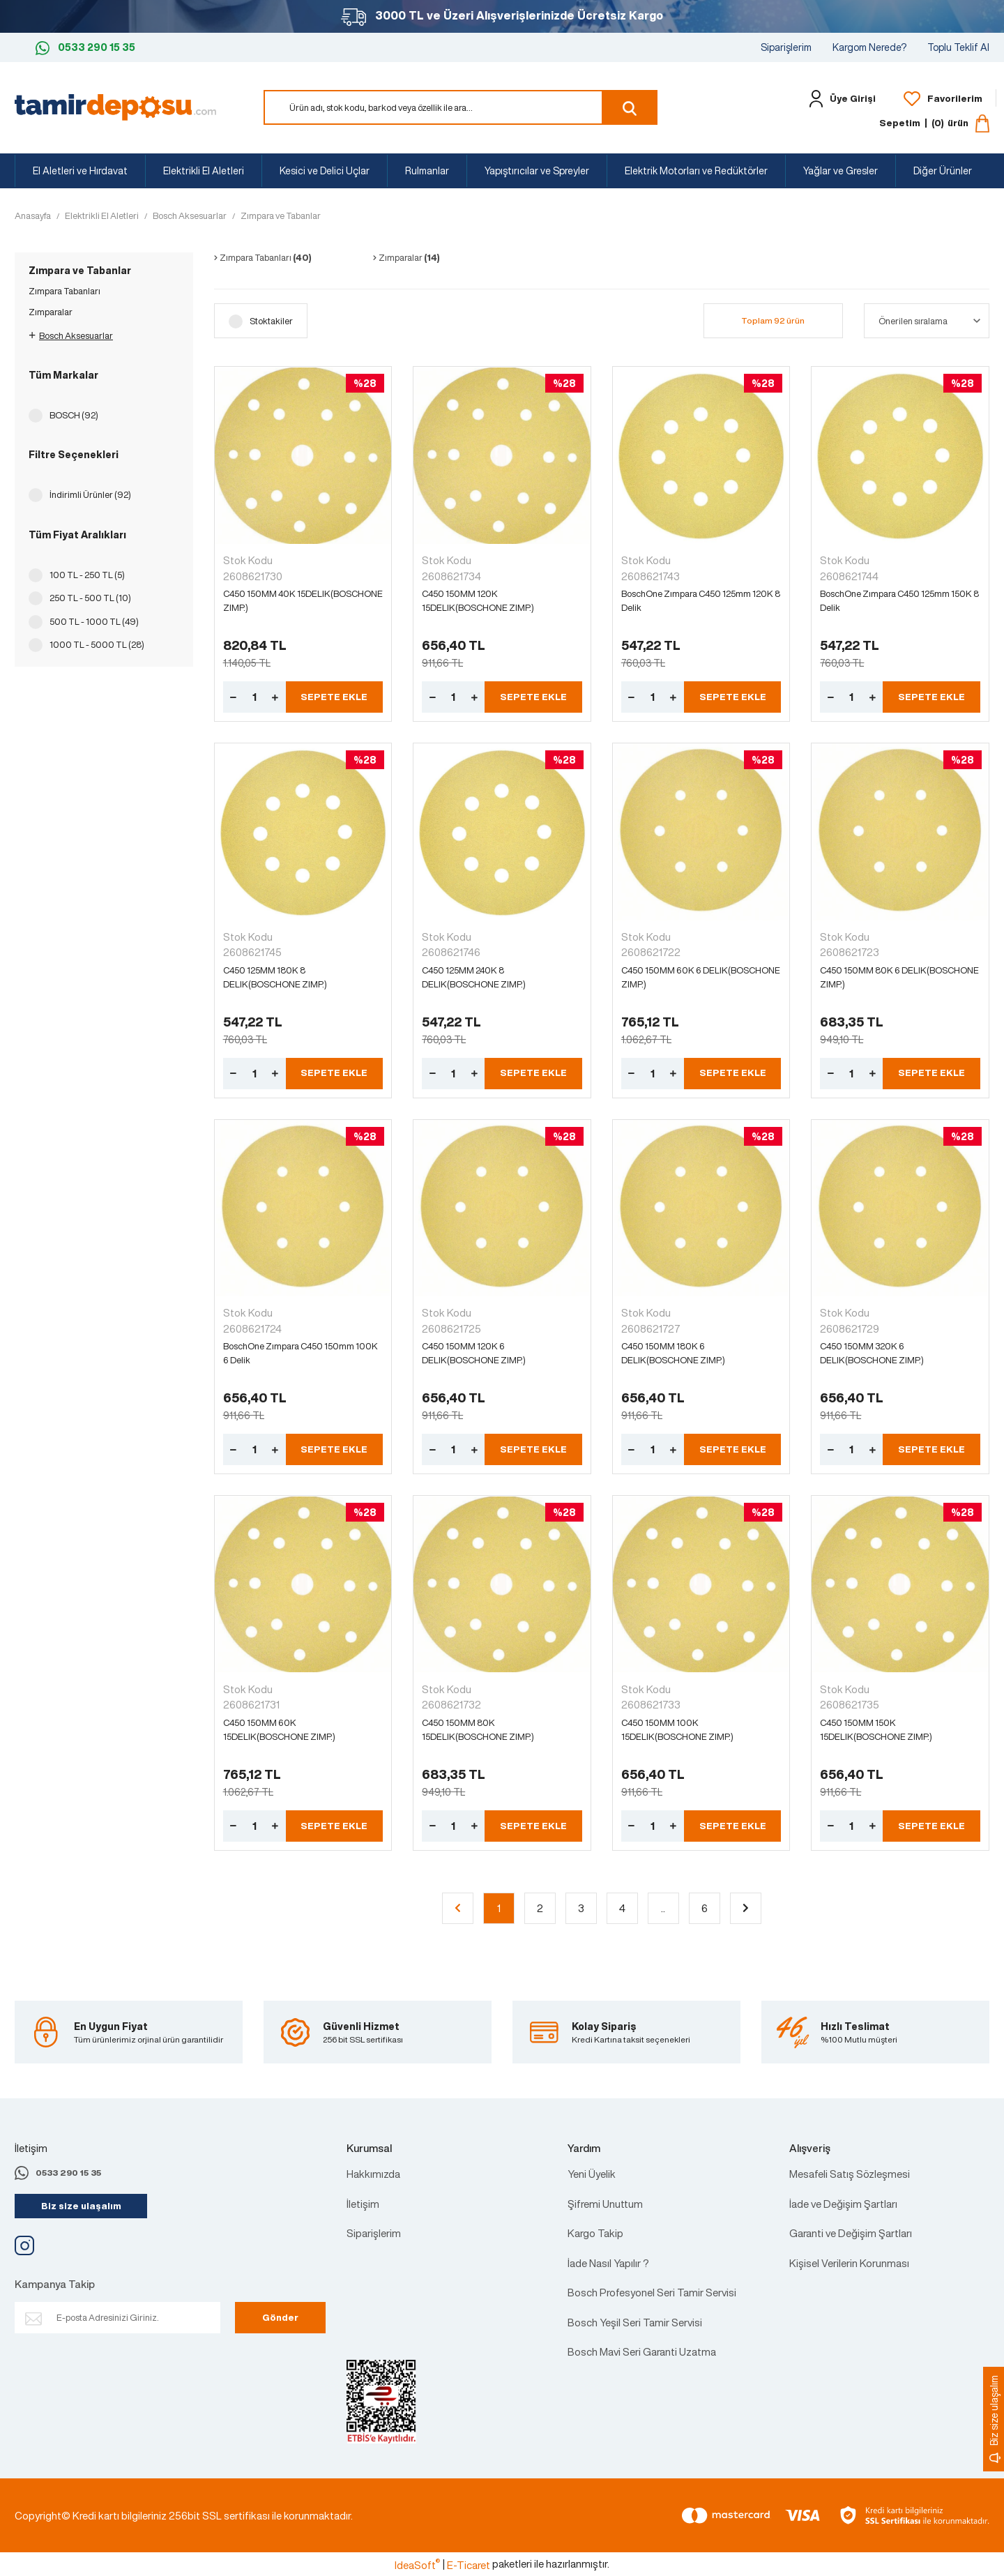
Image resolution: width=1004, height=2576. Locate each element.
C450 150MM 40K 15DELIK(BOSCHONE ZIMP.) (303, 600)
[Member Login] (839, 98)
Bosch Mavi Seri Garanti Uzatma (642, 2351)
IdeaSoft (417, 2565)
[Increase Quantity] (275, 697)
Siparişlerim (786, 47)
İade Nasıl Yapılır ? (608, 2263)
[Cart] (934, 123)
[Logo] (115, 106)
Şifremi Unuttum (605, 2203)
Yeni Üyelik (592, 2173)
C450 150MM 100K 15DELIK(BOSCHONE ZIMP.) (677, 1729)
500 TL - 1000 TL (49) (94, 621)
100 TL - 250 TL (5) (87, 575)
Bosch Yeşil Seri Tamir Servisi (635, 2322)
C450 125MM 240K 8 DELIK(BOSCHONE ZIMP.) (474, 977)
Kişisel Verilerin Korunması (849, 2263)
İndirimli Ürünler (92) (90, 494)
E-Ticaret (468, 2565)
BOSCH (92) (74, 415)
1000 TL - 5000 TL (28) (97, 644)
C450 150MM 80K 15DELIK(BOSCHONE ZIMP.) (478, 1729)
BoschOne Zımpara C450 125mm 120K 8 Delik (700, 600)
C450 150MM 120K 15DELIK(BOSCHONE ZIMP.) (478, 600)
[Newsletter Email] (117, 2317)
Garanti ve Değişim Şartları (850, 2233)
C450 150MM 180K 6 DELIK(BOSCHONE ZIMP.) (673, 1353)
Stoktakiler (271, 321)
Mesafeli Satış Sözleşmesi (849, 2173)
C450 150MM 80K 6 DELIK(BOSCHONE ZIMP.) (899, 977)
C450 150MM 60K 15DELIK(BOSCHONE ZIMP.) (279, 1729)
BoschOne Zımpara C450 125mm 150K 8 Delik (899, 600)
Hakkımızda (373, 2173)
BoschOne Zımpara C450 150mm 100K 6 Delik (300, 1353)
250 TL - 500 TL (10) (90, 598)
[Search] (460, 107)
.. (663, 1908)
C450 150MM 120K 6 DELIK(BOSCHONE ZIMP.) (474, 1353)
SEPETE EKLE (334, 697)
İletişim (363, 2203)
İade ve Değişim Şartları (843, 2203)
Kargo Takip (595, 2233)
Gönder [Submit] (280, 2317)
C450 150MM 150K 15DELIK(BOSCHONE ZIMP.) (876, 1729)
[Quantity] (254, 697)
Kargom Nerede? (869, 47)
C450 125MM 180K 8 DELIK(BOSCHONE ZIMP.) (275, 977)
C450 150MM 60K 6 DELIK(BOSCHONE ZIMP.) (700, 977)
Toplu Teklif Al (958, 47)
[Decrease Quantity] (233, 697)
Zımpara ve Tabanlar (281, 215)
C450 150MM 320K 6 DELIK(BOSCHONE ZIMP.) (872, 1353)
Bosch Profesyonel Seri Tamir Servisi (652, 2292)
